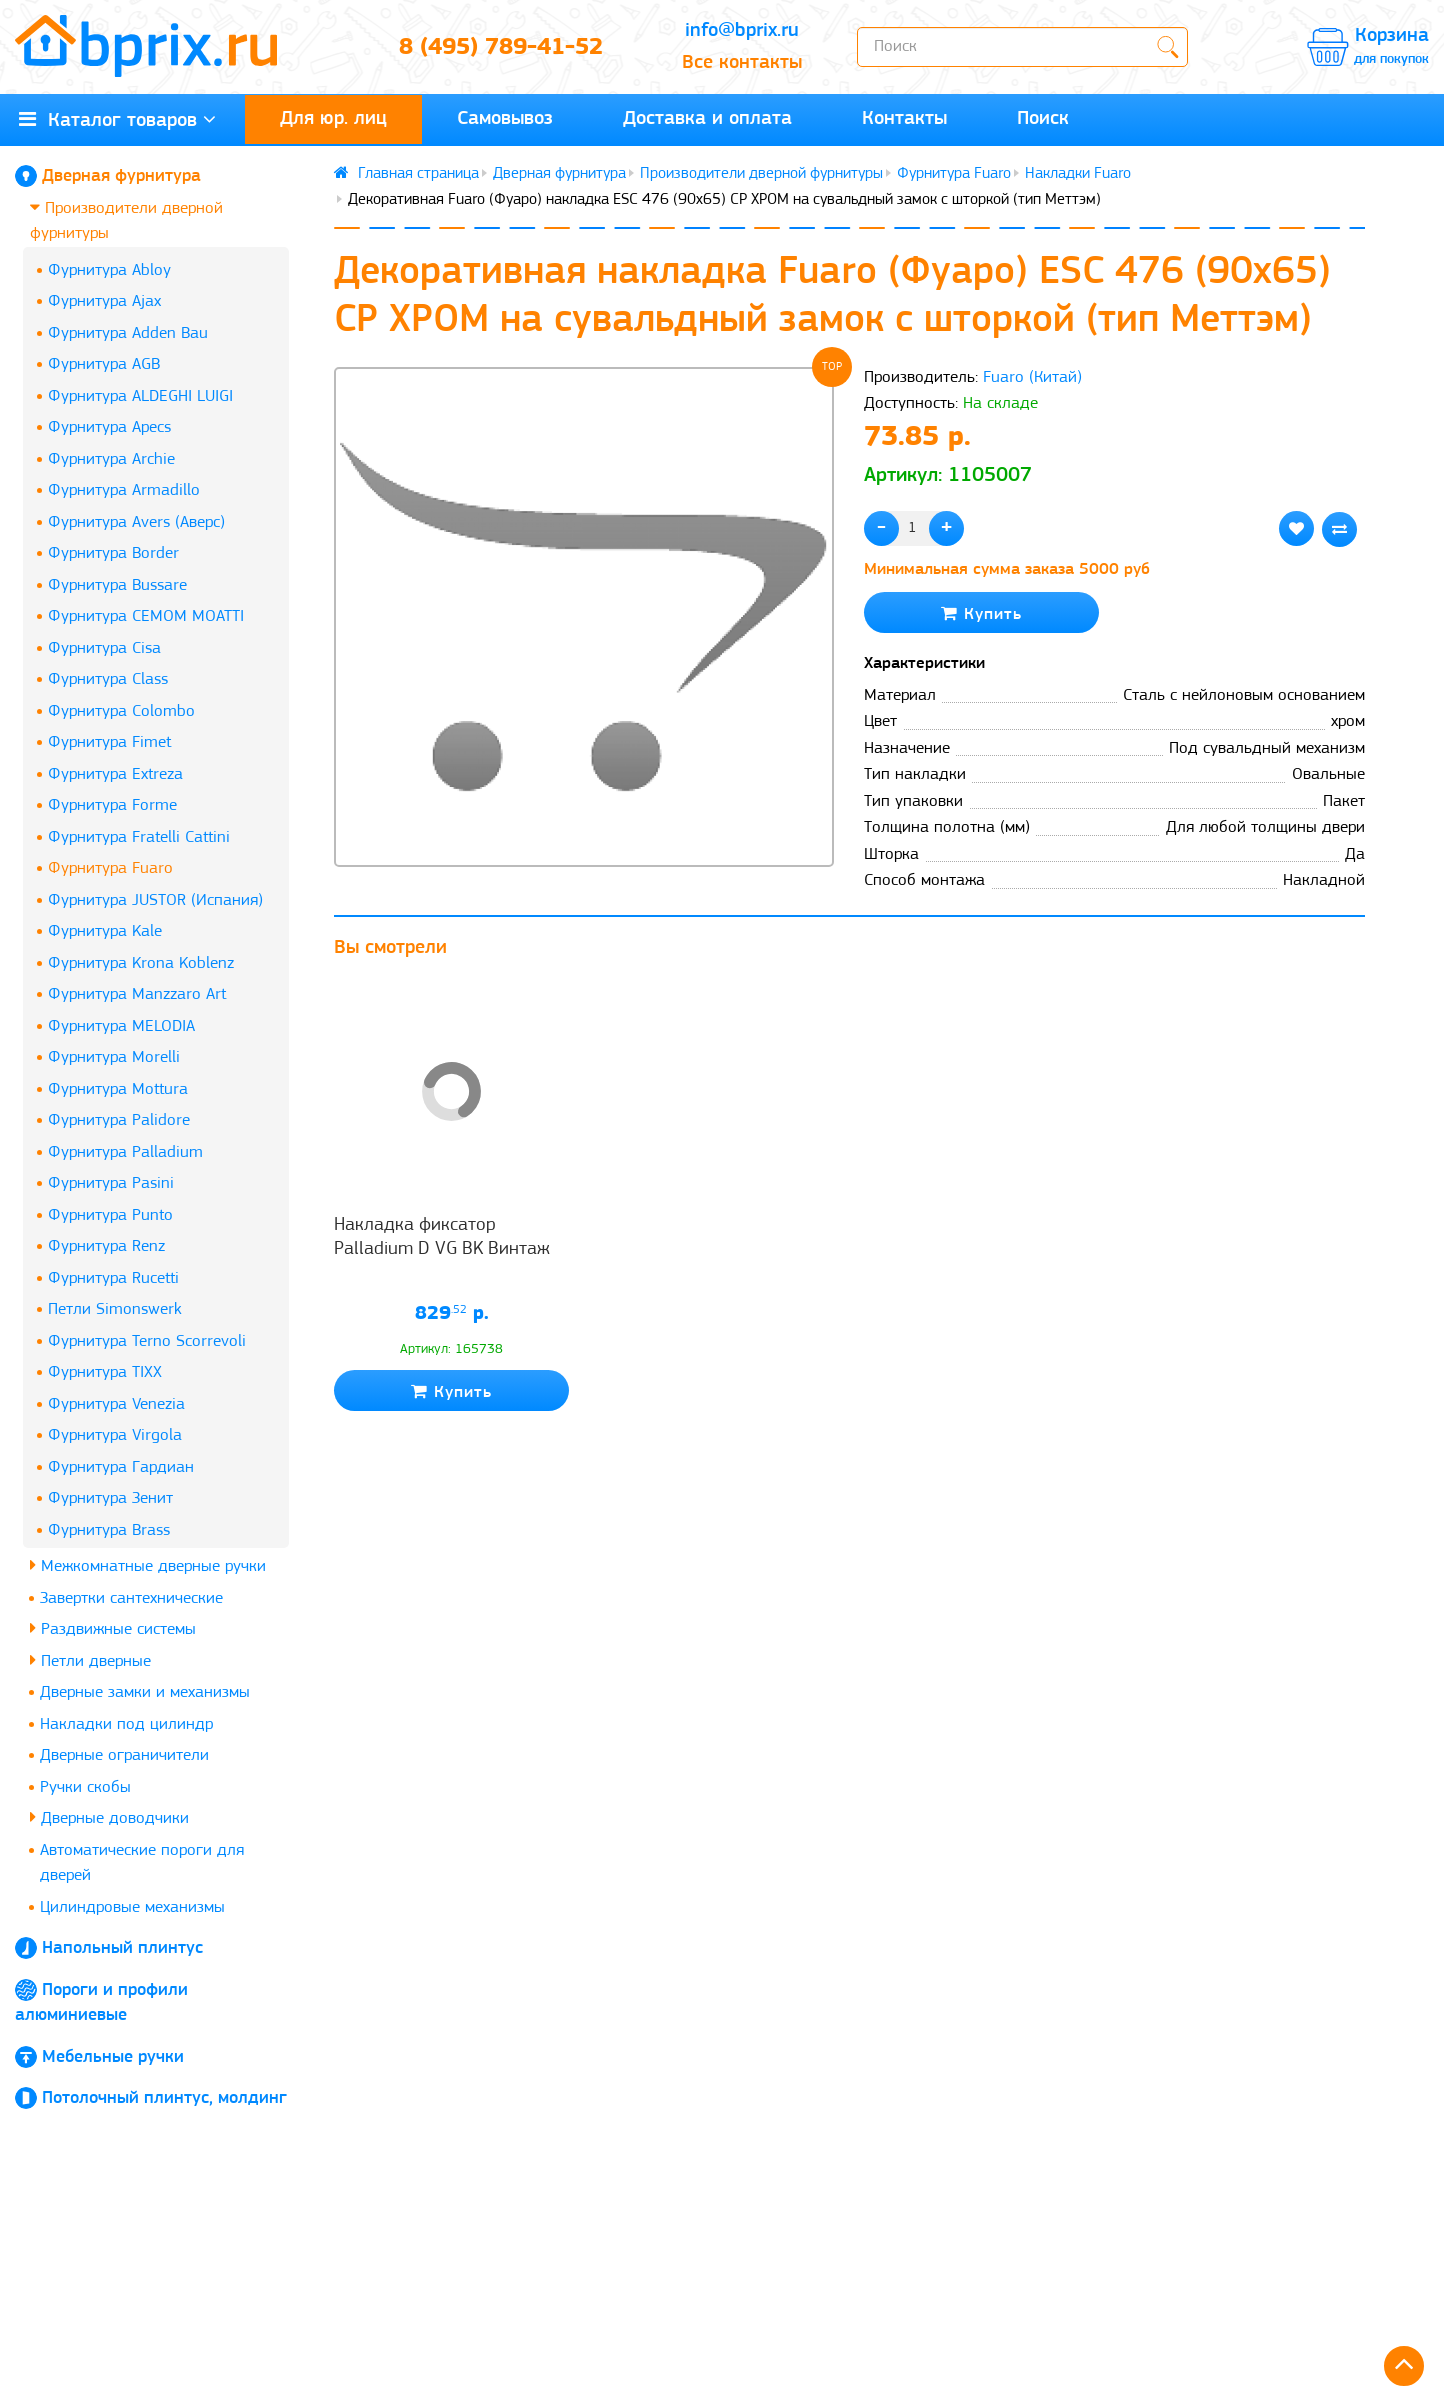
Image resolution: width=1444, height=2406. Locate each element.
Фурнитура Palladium (125, 1152)
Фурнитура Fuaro (110, 868)
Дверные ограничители (124, 1755)
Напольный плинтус (122, 1948)
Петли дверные (90, 1660)
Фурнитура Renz (106, 1246)
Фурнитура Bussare (117, 585)
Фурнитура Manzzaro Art (137, 994)
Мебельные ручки (113, 2057)
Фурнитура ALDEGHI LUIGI (140, 396)
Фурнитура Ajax (104, 301)
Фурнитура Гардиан (121, 1467)
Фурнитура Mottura (118, 1089)
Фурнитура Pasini (111, 1183)
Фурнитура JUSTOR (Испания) (155, 900)
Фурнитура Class (108, 679)
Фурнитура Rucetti (113, 1278)
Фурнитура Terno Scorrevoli (147, 1341)
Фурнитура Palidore (119, 1120)
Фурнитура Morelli (114, 1057)
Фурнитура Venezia (116, 1404)
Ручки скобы (85, 1787)
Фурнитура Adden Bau (128, 333)
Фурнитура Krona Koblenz (141, 963)
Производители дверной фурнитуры (126, 220)
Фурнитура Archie (111, 459)
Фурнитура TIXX (105, 1372)
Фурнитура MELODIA (121, 1026)
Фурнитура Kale (105, 931)
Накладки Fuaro (1078, 174)
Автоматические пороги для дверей (142, 1863)
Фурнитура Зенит (110, 1498)
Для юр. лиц (333, 119)
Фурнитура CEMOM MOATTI (146, 616)
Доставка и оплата (707, 119)
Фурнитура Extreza (115, 774)
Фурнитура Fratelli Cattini (139, 837)
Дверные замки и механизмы (145, 1692)
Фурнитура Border (113, 553)
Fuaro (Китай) (1032, 377)
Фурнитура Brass (109, 1530)
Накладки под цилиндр (126, 1724)
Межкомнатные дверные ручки (148, 1565)
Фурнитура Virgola (115, 1435)
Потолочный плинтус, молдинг (164, 2098)
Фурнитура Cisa (104, 648)
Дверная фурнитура (121, 176)
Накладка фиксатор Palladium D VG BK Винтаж (442, 1237)
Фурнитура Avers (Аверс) (136, 522)
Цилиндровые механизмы (132, 1907)
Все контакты (742, 63)
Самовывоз (505, 119)
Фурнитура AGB (104, 364)
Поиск (1043, 119)
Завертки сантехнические (131, 1598)
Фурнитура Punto (110, 1215)
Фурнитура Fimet (109, 742)
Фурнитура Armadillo (124, 490)
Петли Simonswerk (115, 1309)
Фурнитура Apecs (109, 427)
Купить (981, 613)
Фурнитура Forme (112, 805)
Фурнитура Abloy (109, 270)
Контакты (904, 119)
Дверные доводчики (109, 1817)
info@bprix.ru (742, 31)
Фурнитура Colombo (121, 711)
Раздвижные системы (113, 1628)
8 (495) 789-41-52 (501, 48)
